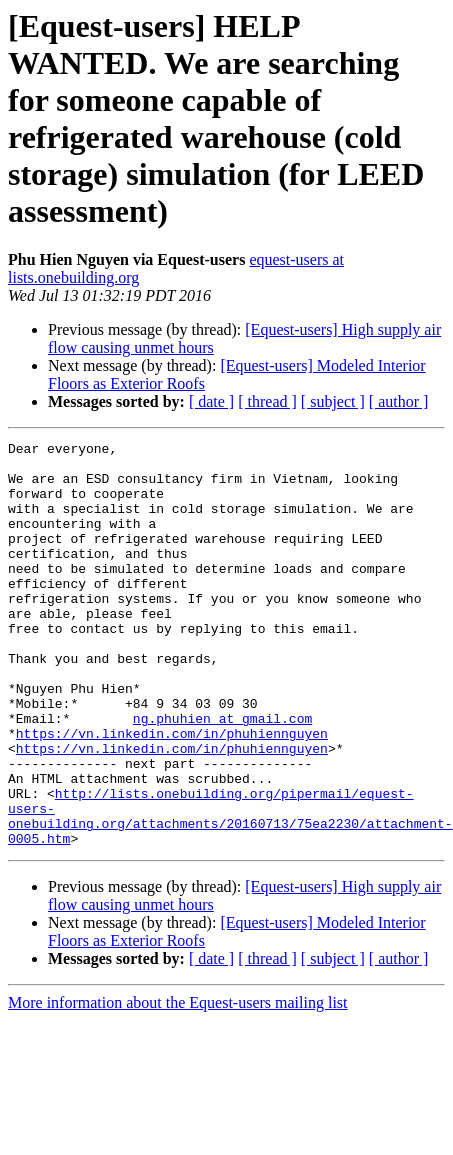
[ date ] (211, 401)
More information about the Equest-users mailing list (178, 1083)
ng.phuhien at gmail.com (222, 775)
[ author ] (399, 401)
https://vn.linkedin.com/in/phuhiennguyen (172, 793)
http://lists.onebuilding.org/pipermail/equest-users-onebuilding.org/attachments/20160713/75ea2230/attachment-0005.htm (230, 892)
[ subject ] (333, 401)
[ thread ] (267, 401)
